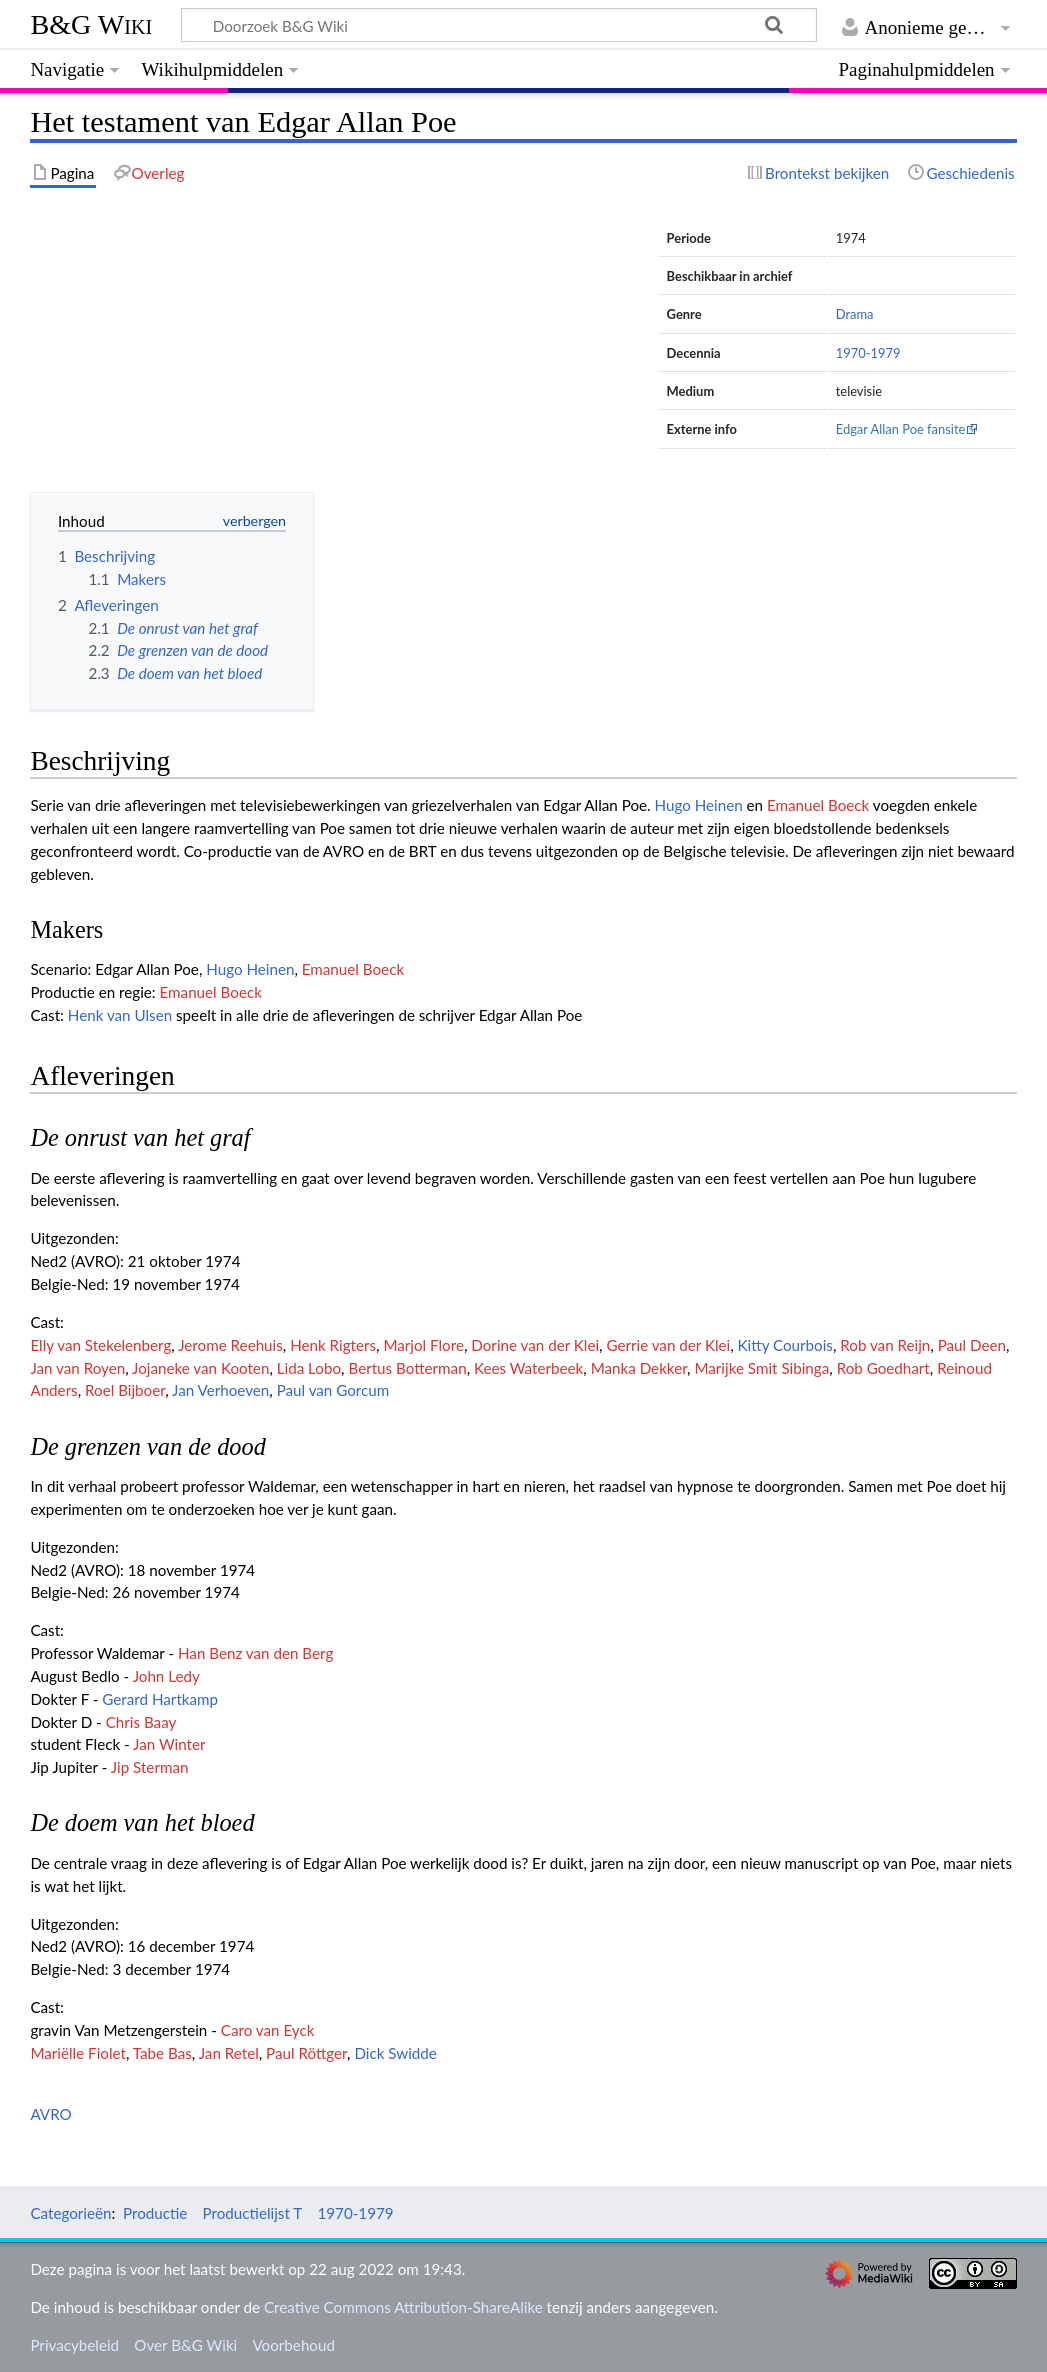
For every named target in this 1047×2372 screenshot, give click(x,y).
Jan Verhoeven (220, 1390)
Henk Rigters (333, 1345)
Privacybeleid (74, 2345)
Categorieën (70, 2213)
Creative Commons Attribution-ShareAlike (403, 2307)
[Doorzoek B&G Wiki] (498, 25)
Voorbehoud (293, 2345)
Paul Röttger (306, 2053)
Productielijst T (253, 2213)
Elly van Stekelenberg (100, 1345)
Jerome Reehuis (230, 1345)
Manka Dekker (639, 1368)
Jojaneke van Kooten (200, 1368)
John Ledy (166, 1676)
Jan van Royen (77, 1368)
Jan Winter (169, 1744)
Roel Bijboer (125, 1390)
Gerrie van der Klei (668, 1345)
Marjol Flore (423, 1345)
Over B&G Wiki (185, 2345)
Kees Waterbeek (528, 1368)
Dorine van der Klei (535, 1345)
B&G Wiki (91, 24)
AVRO (50, 2114)
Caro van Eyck (268, 2030)
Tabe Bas (162, 2053)
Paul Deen (972, 1345)
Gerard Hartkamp (160, 1699)
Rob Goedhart (883, 1368)
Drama (855, 314)
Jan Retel (229, 2053)
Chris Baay (141, 1722)
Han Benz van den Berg (255, 1653)
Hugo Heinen (699, 805)
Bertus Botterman (407, 1368)
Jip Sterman (150, 1767)
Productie (155, 2213)
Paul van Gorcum (333, 1390)
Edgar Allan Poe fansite (901, 429)
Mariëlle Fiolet (78, 2053)
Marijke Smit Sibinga (761, 1368)
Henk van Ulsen (120, 1015)
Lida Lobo (309, 1368)
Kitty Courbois (785, 1345)
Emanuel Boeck (818, 805)
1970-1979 (868, 353)
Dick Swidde (395, 2053)
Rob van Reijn (885, 1345)
